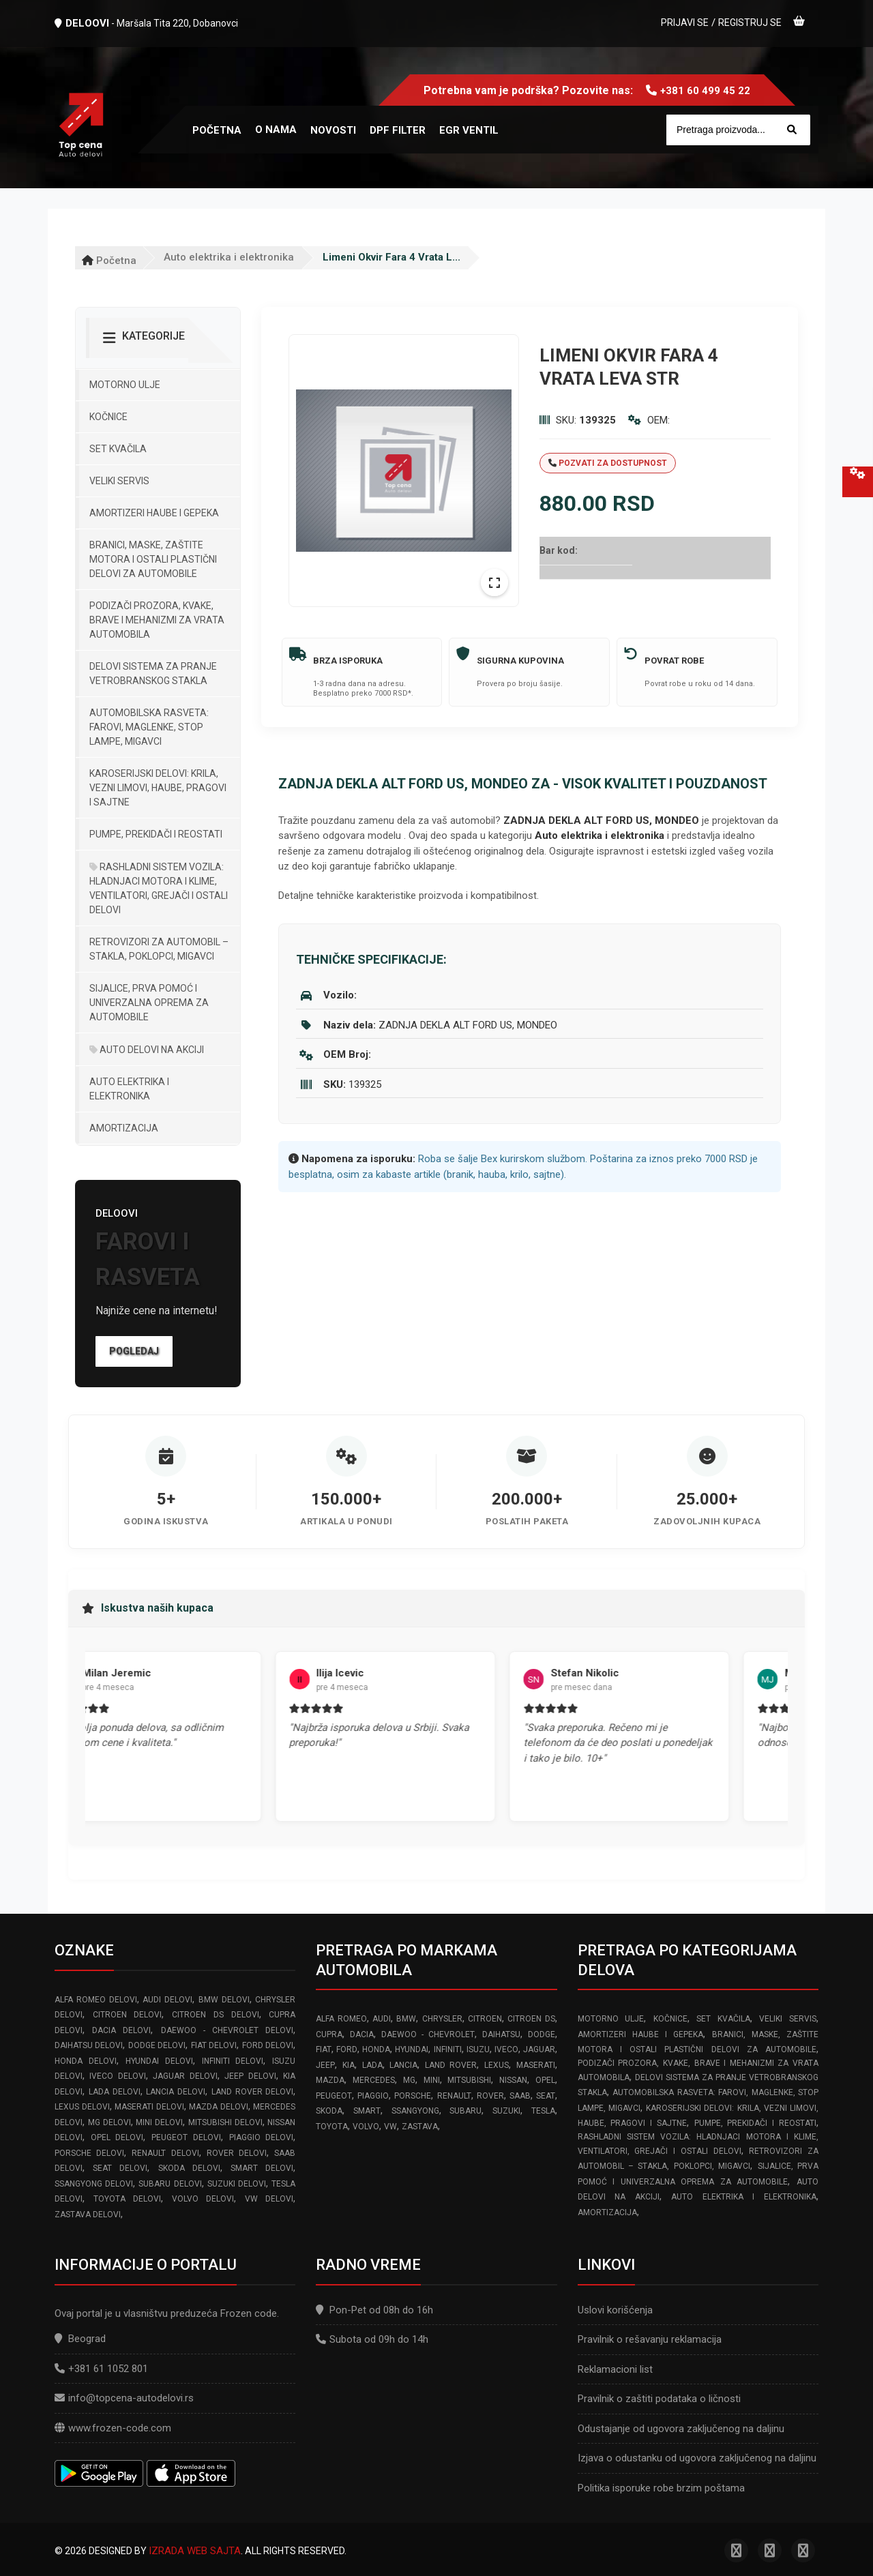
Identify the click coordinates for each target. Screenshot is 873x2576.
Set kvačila (118, 448)
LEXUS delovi (82, 2107)
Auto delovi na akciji (146, 1049)
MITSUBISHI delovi (225, 2122)
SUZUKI (506, 2111)
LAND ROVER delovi (252, 2092)
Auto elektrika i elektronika (229, 257)
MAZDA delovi (218, 2107)
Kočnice (108, 416)
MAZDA (330, 2080)
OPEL (545, 2080)
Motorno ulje (124, 384)
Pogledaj (134, 1351)
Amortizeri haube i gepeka (154, 512)
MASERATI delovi (149, 2107)
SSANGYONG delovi (94, 2184)
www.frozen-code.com (113, 2428)
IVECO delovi (117, 2076)
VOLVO (366, 2126)
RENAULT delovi (165, 2153)
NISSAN (513, 2080)
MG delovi (109, 2122)
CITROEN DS (530, 2019)
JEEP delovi (250, 2076)
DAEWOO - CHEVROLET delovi (227, 2030)
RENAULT (454, 2096)
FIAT (323, 2049)
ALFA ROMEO (341, 2019)
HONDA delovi (86, 2061)
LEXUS (496, 2065)
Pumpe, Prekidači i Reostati (155, 834)
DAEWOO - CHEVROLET (428, 2034)
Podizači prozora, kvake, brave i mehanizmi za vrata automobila (156, 620)
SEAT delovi (120, 2168)
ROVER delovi (237, 2153)
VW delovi (269, 2199)
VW (390, 2126)
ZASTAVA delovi (88, 2214)
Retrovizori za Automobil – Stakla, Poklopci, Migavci (158, 949)
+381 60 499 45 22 (705, 91)
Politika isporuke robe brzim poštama (661, 2488)
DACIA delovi (121, 2030)
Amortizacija (123, 1128)
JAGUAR (539, 2049)
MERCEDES (374, 2080)
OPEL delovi (117, 2137)
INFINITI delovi (233, 2061)
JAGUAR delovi (185, 2076)
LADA (372, 2065)
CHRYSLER (442, 2019)
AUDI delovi (167, 1999)
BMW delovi (224, 1999)
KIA (348, 2065)
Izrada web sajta (195, 2551)
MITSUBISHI (469, 2080)
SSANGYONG (415, 2111)
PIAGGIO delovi (261, 2137)
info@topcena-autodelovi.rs (131, 2398)
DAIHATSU (501, 2034)
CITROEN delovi (127, 2014)
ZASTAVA (420, 2126)
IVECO (506, 2049)
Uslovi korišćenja (615, 2310)
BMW (406, 2019)
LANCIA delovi (175, 2092)
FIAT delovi (214, 2045)
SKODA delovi (189, 2168)
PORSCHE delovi (89, 2153)
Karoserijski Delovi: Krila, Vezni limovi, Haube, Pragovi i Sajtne (157, 788)
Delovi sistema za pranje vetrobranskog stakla (153, 673)
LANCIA (403, 2065)
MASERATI (535, 2065)
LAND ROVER (451, 2065)
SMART (367, 2111)
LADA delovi (114, 2092)
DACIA (362, 2034)
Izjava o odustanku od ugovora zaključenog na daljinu (697, 2458)
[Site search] (738, 130)
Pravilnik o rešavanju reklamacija (650, 2339)
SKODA (329, 2111)
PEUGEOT (334, 2096)
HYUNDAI (411, 2049)
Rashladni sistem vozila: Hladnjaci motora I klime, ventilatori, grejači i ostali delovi (158, 888)
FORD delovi (267, 2045)
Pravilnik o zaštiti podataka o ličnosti (659, 2399)
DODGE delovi (157, 2045)
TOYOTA (332, 2126)
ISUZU (478, 2049)
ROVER (490, 2096)
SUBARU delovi (169, 2184)
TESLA (543, 2111)
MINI (432, 2080)
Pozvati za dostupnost (607, 463)
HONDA (376, 2049)
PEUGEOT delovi (186, 2137)
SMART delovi (262, 2168)
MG (409, 2080)
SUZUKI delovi (236, 2184)
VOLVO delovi (203, 2199)
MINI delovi (159, 2122)
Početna (109, 260)
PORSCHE (412, 2096)
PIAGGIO (373, 2096)
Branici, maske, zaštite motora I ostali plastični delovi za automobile (153, 559)
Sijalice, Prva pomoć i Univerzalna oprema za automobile (149, 1002)
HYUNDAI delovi (159, 2061)
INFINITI (448, 2049)
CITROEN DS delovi (215, 2014)
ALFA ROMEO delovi (96, 1999)
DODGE (541, 2034)
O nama (276, 129)
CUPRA (329, 2034)
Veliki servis (119, 480)
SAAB (520, 2096)
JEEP (325, 2065)
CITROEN (485, 2019)
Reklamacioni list (615, 2369)
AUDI (381, 2019)
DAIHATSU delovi (89, 2045)
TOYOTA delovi (127, 2199)
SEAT (545, 2096)
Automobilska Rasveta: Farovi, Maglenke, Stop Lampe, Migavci (149, 727)
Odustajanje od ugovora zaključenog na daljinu (681, 2429)
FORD (346, 2049)
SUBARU (465, 2111)
